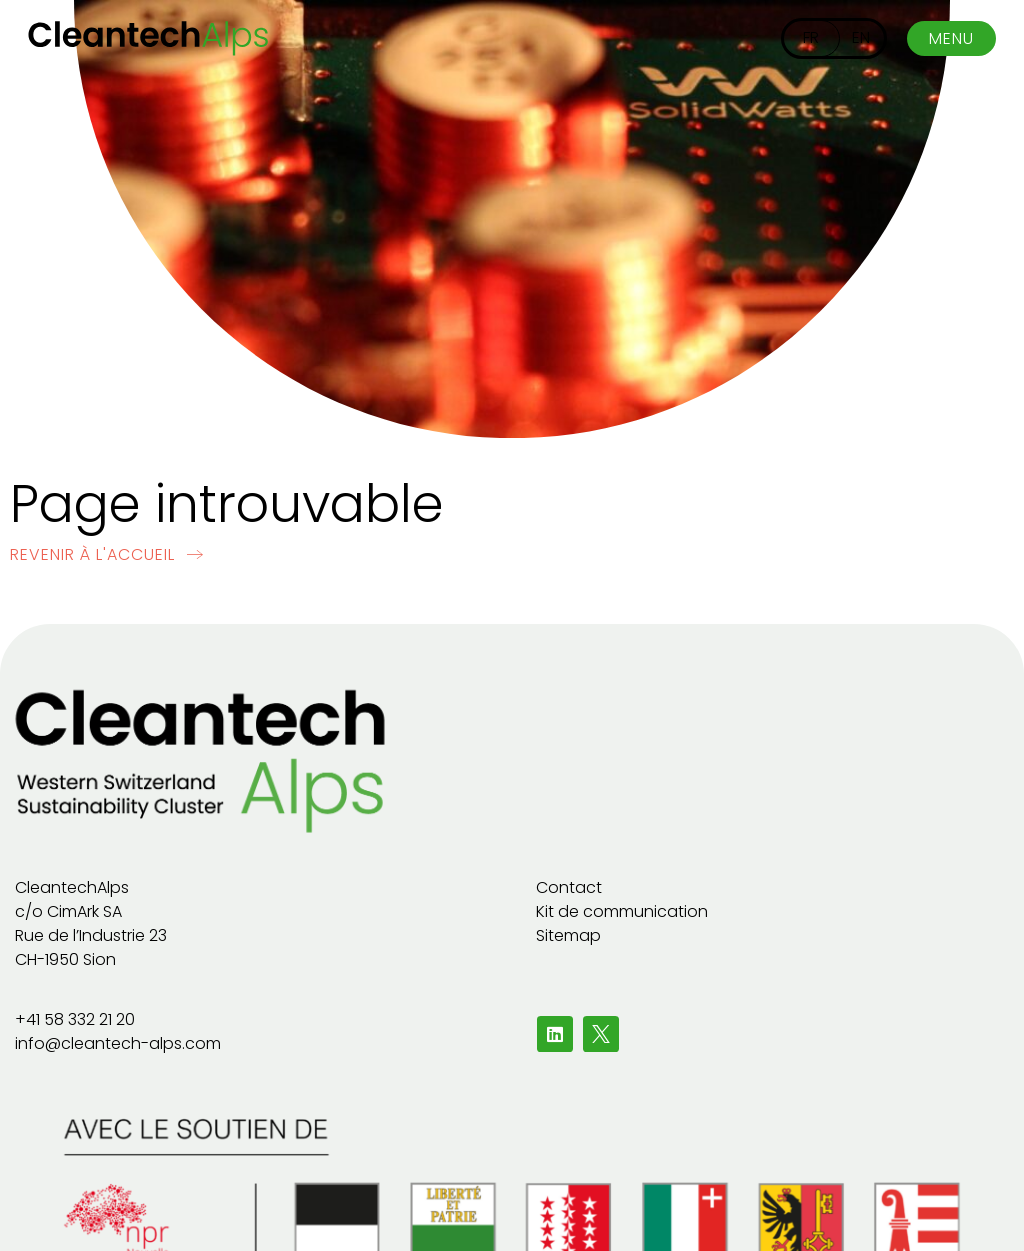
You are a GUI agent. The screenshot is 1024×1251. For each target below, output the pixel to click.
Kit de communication (622, 911)
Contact (569, 887)
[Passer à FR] (811, 38)
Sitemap (568, 935)
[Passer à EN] (861, 38)
